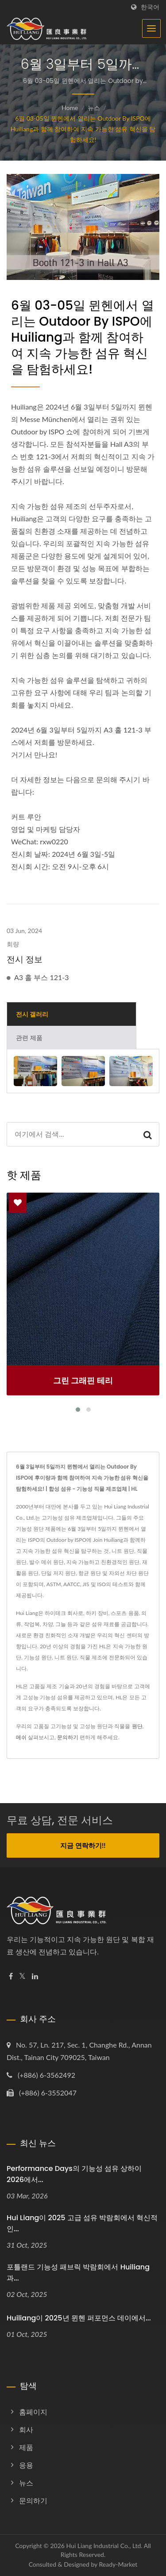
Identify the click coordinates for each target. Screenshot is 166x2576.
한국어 (150, 7)
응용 (26, 2465)
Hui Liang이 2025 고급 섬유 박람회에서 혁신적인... (82, 2223)
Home (70, 107)
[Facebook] (11, 1976)
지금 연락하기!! (82, 1845)
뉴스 (94, 107)
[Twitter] (22, 1976)
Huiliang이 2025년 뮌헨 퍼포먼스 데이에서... (79, 2318)
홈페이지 (33, 2411)
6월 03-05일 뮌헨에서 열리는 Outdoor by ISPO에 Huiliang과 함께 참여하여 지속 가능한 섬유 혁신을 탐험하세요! (83, 128)
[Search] (71, 1134)
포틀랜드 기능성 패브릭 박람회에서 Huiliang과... (78, 2272)
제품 (26, 2447)
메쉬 (21, 1737)
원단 (137, 1726)
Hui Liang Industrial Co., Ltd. (104, 2545)
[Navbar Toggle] (151, 28)
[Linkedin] (35, 1976)
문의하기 (67, 1737)
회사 (26, 2429)
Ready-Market (118, 2564)
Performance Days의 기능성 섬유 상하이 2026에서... (74, 2174)
